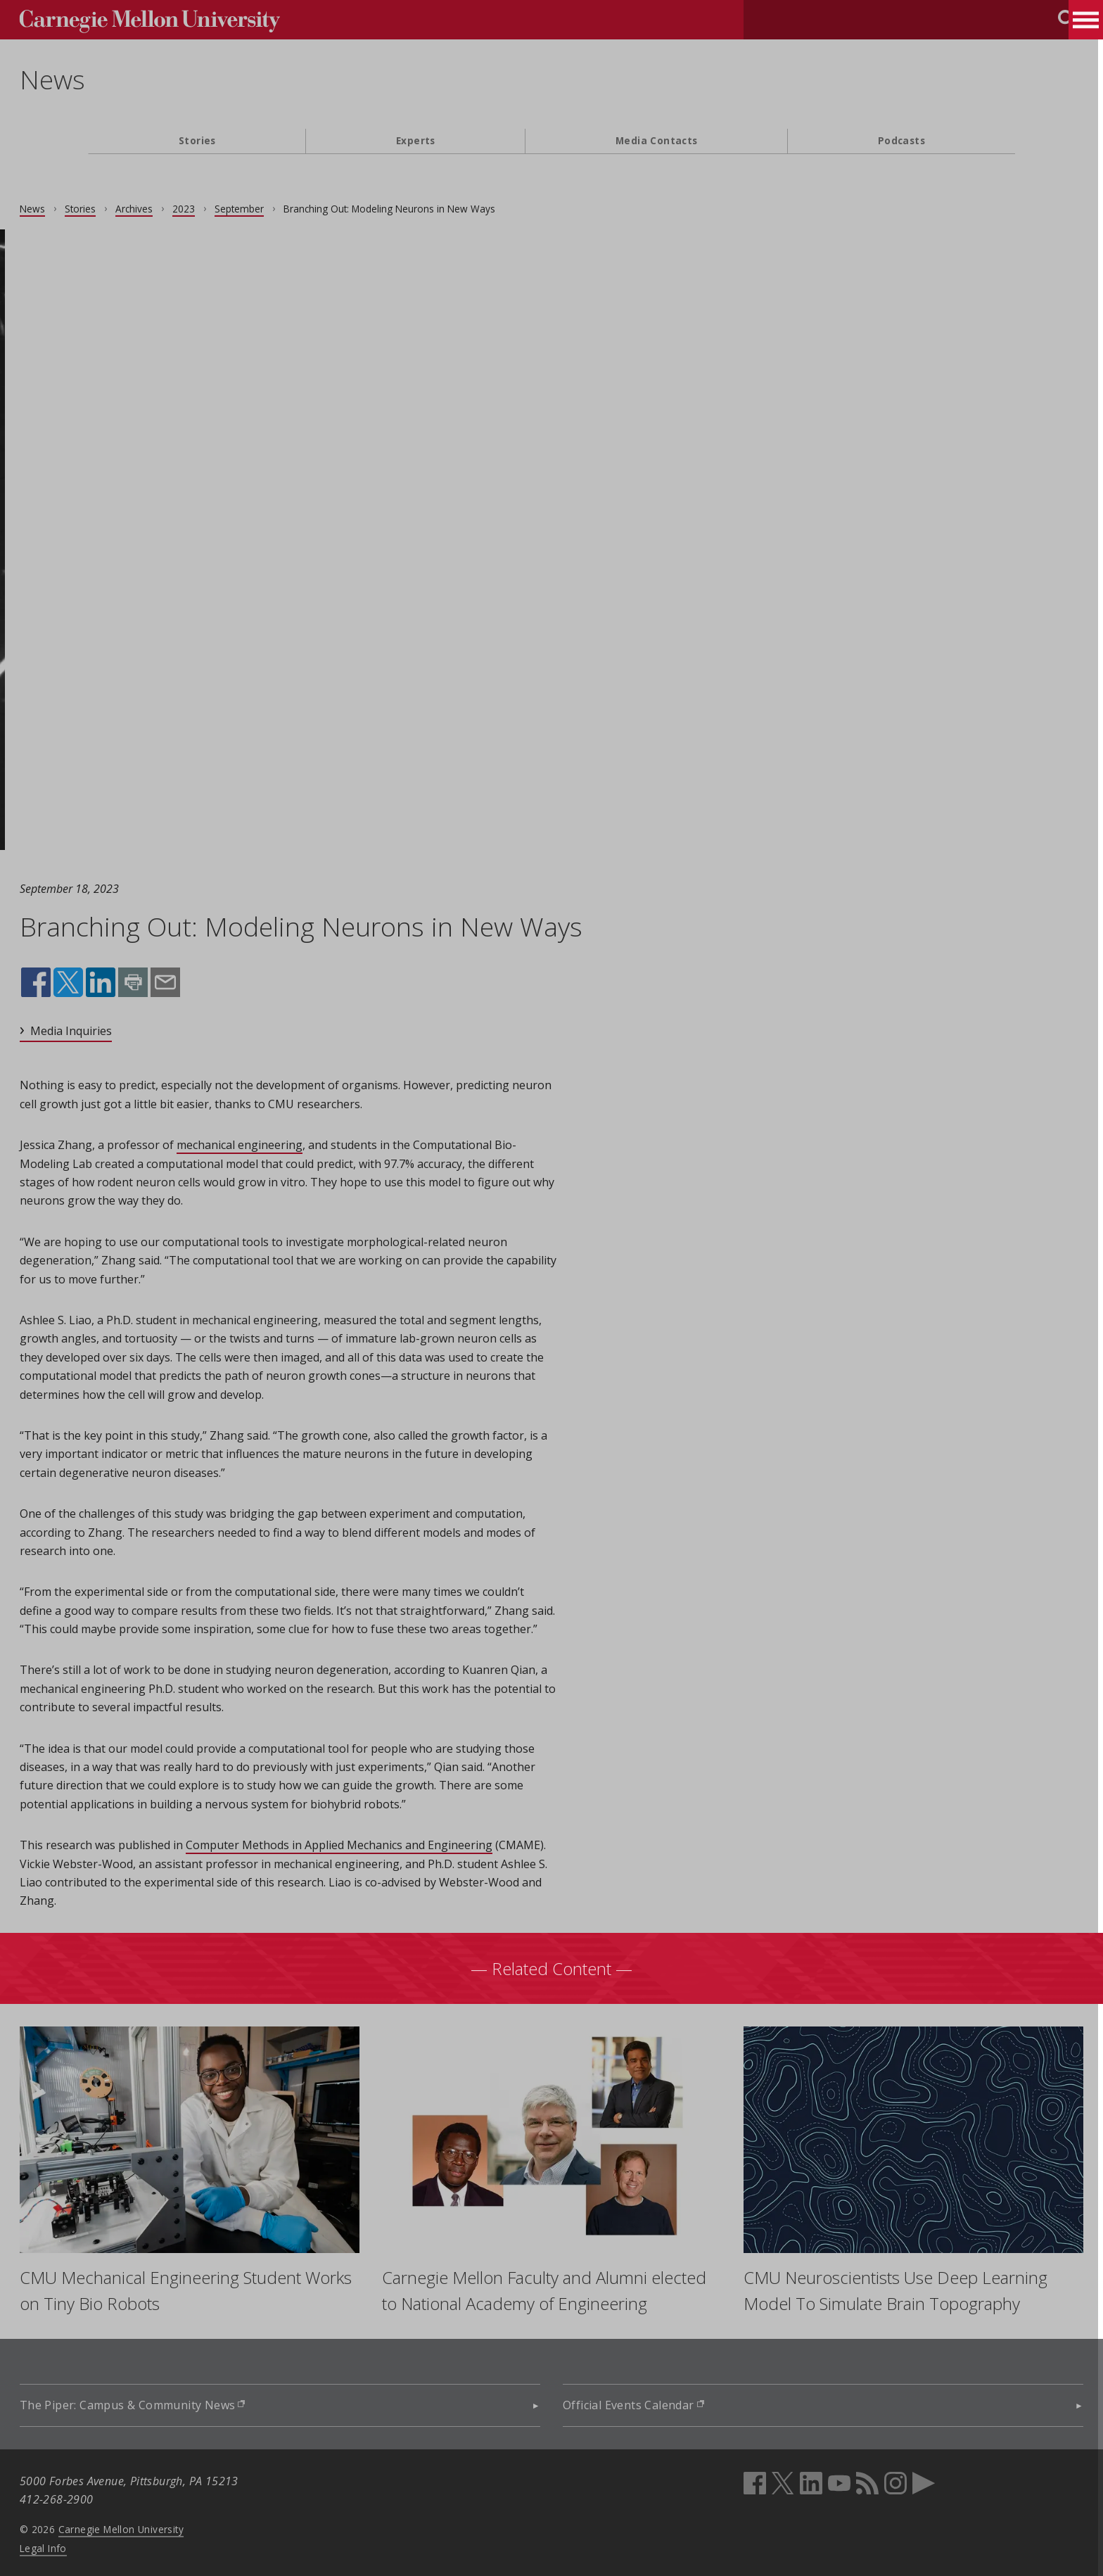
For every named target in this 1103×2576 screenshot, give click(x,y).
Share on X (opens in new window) (136, 982)
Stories (197, 140)
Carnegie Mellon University (189, 2525)
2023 (252, 208)
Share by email (231, 982)
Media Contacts (657, 140)
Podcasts (901, 140)
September (307, 208)
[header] (551, 88)
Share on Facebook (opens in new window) (104, 982)
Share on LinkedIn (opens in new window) (169, 982)
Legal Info (111, 2544)
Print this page (201, 982)
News (120, 79)
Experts (415, 140)
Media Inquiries (139, 1031)
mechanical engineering (308, 1145)
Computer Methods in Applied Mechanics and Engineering (407, 1845)
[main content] (551, 1282)
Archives (202, 208)
